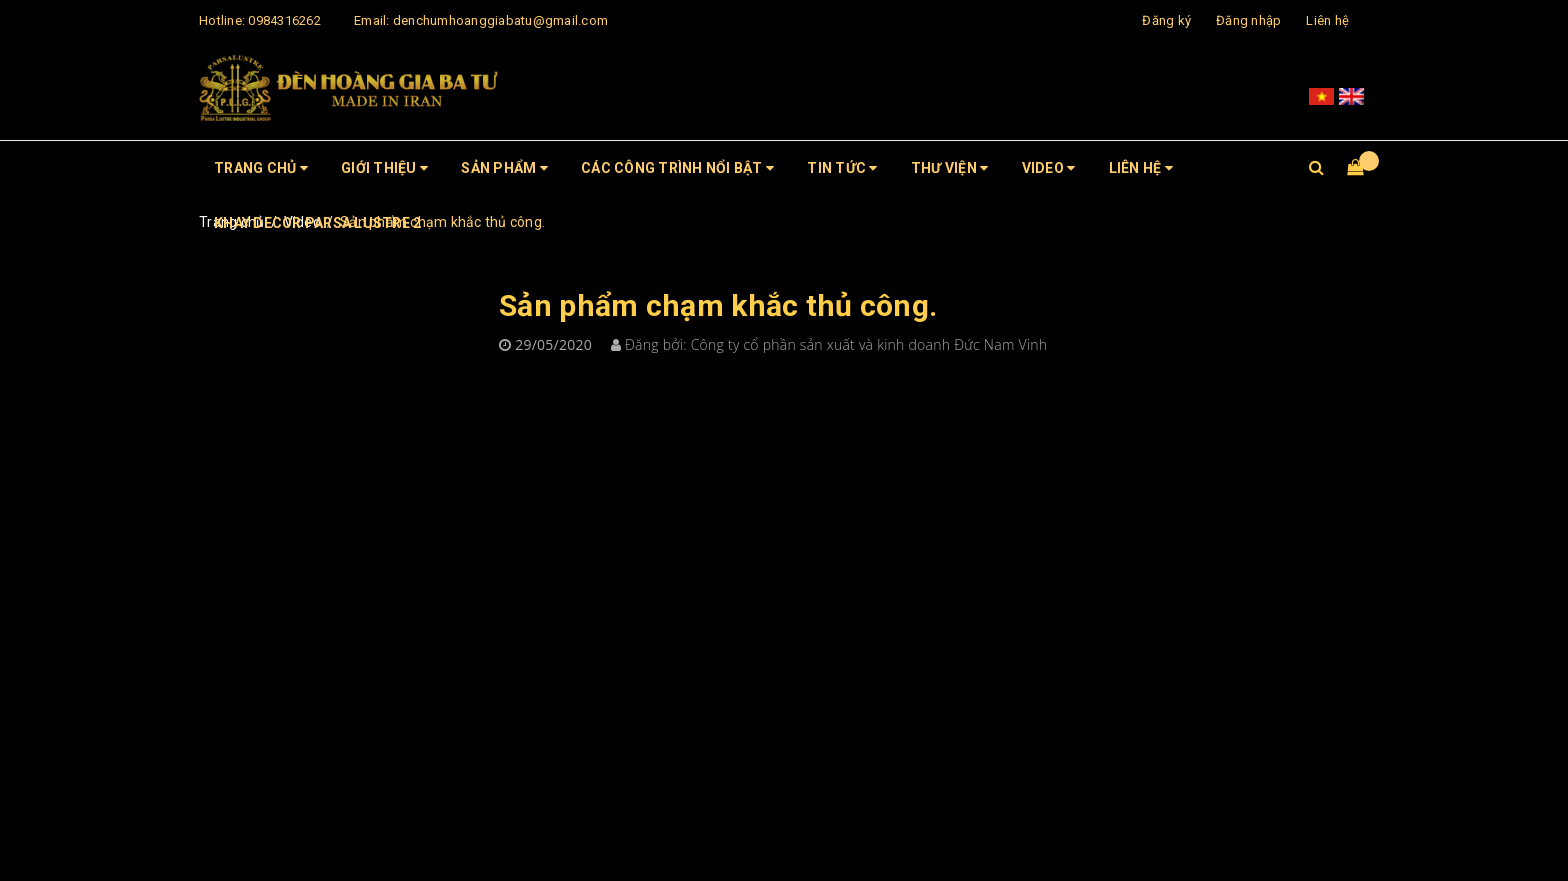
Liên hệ (1327, 20)
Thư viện (950, 168)
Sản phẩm (504, 168)
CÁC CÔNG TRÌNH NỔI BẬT (677, 168)
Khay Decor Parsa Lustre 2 (317, 223)
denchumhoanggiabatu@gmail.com (500, 20)
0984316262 (284, 20)
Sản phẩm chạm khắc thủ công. (718, 305)
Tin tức (842, 168)
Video (1049, 168)
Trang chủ (261, 168)
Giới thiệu (384, 168)
